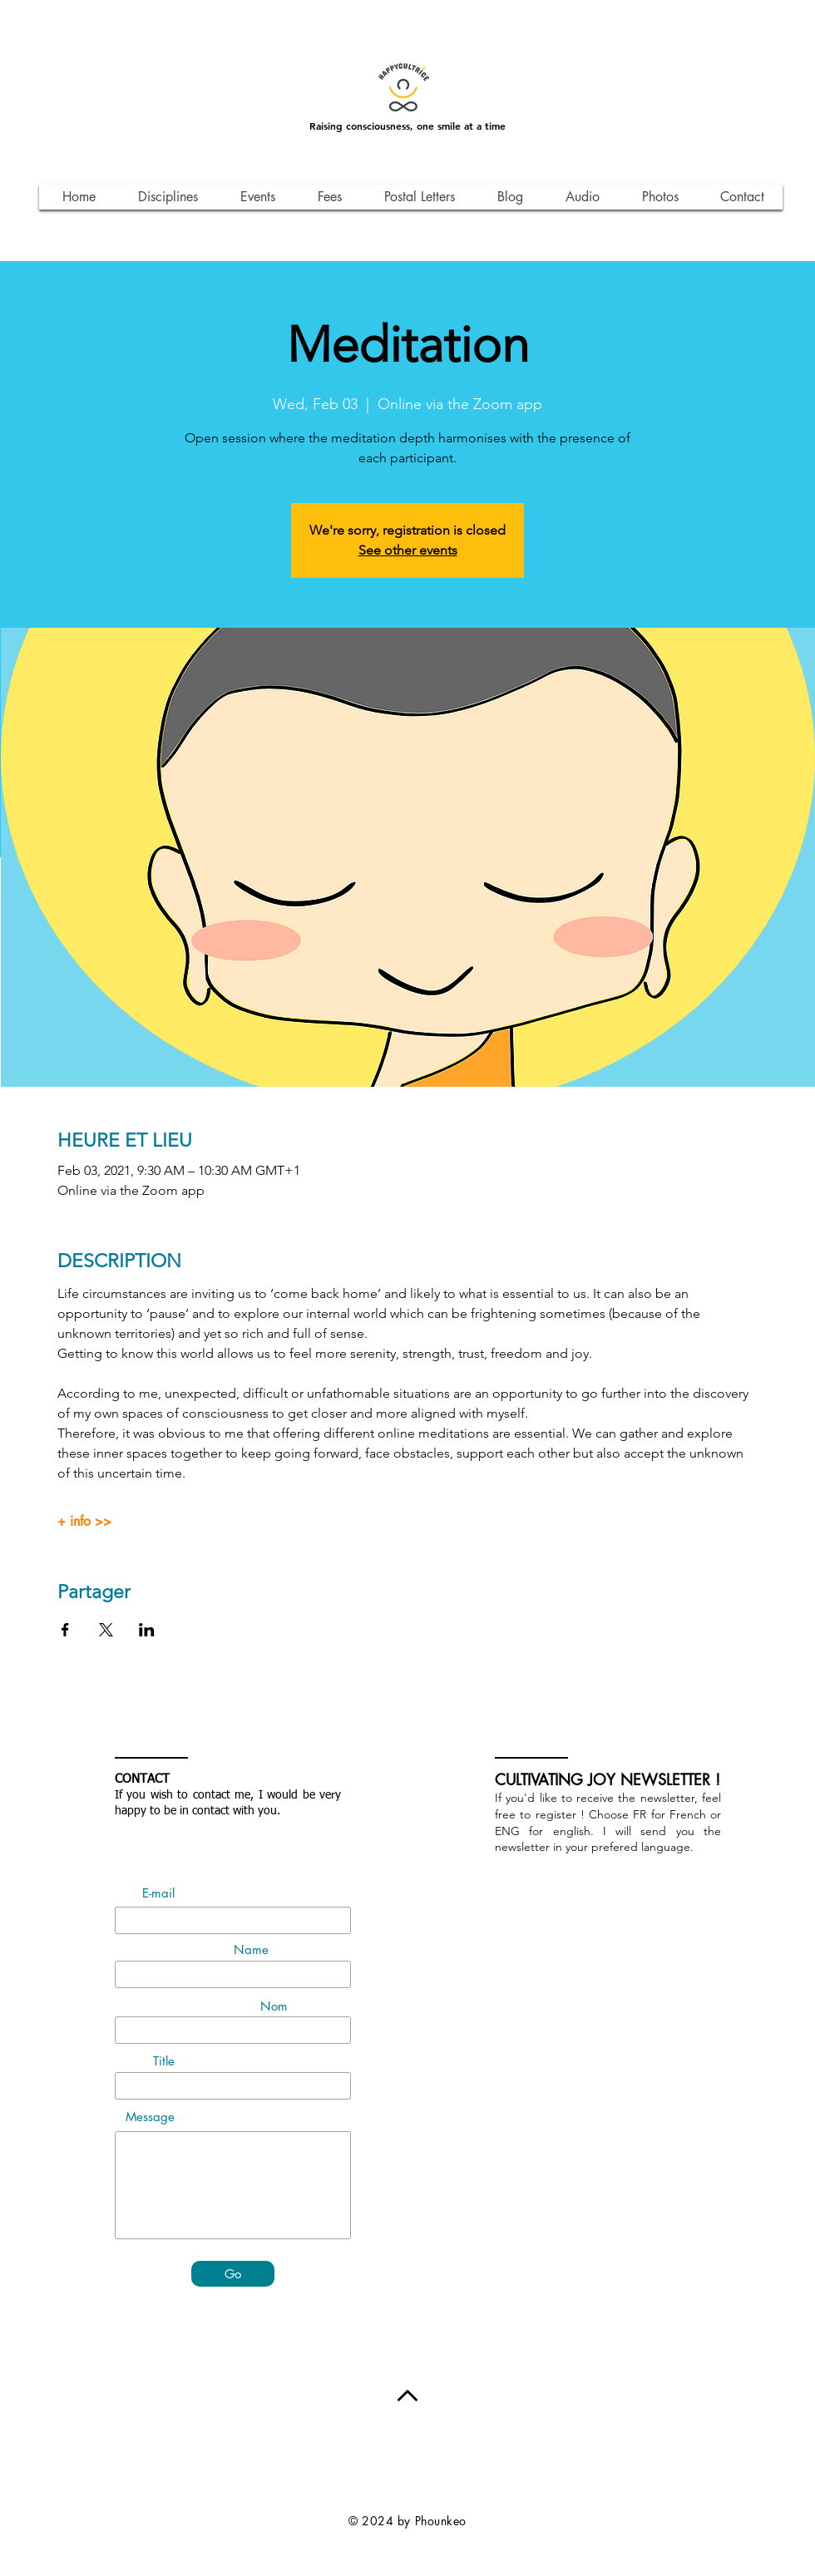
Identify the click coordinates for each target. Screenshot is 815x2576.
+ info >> (84, 1521)
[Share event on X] (106, 1629)
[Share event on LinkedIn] (147, 1629)
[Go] (232, 2274)
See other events (407, 550)
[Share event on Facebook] (65, 1629)
